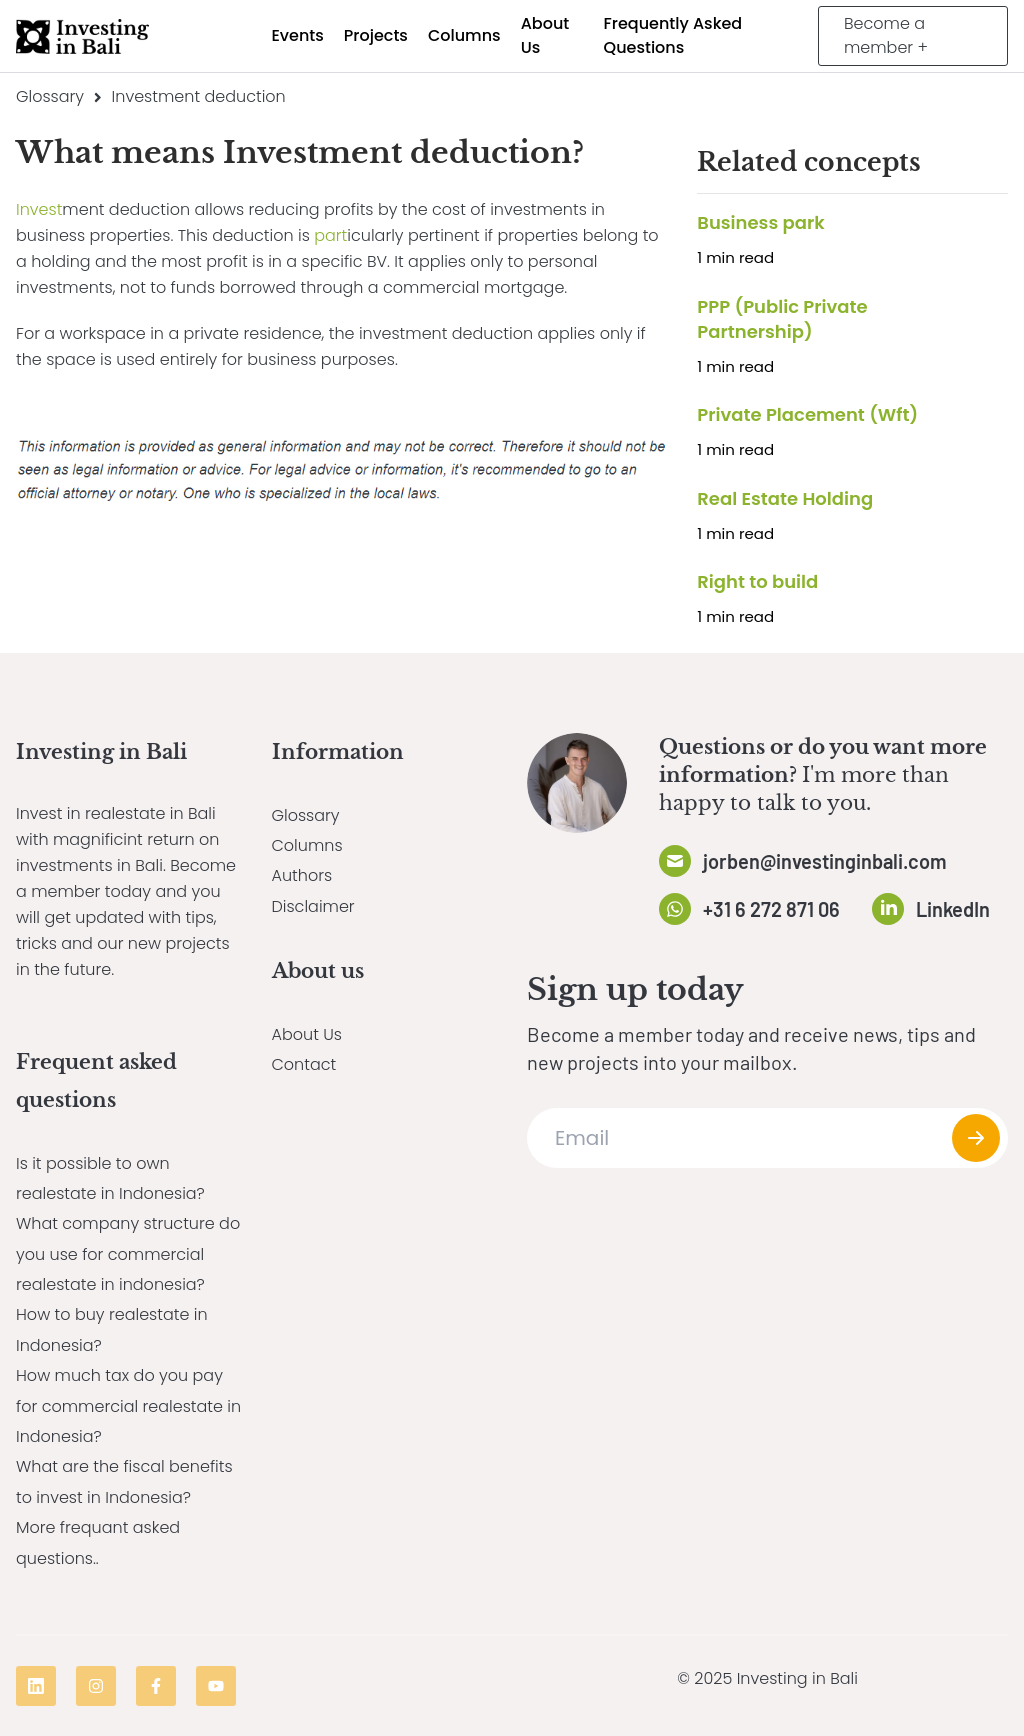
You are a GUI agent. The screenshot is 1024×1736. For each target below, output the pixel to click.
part (330, 235)
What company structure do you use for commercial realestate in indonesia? (128, 1254)
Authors (302, 875)
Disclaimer (313, 906)
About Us (307, 1034)
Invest (39, 209)
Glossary (50, 96)
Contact (304, 1064)
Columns (307, 845)
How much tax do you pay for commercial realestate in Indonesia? (128, 1406)
